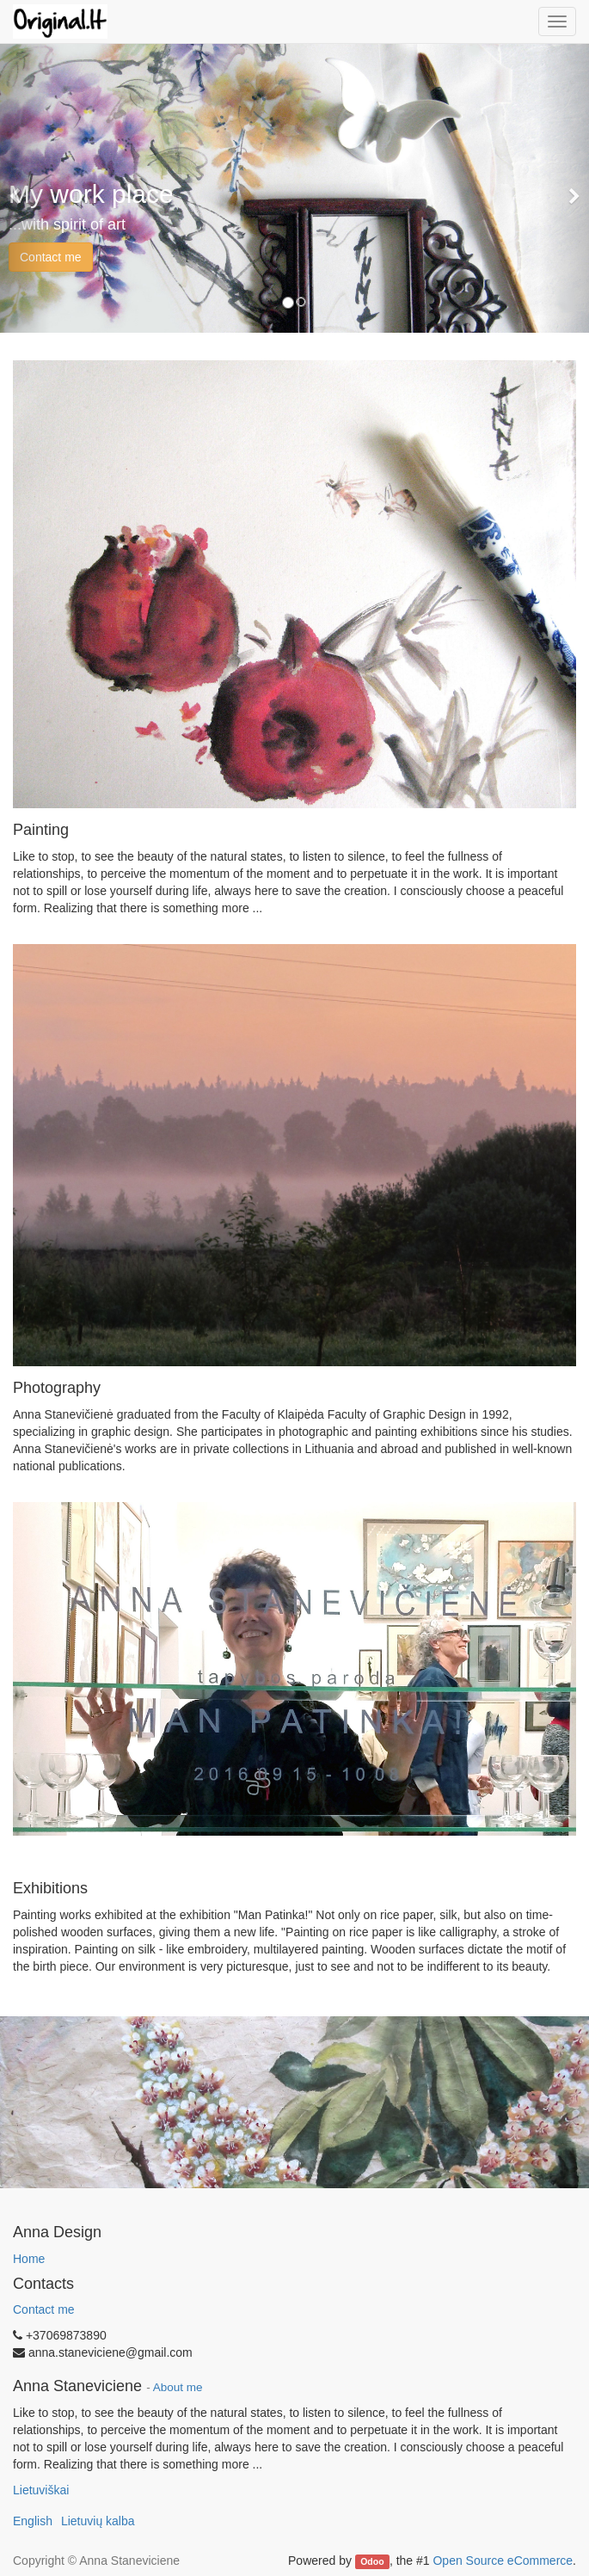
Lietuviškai (41, 2490)
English (32, 2521)
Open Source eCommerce (503, 2560)
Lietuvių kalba (98, 2521)
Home (29, 2259)
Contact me (51, 257)
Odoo (371, 2561)
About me (178, 2387)
